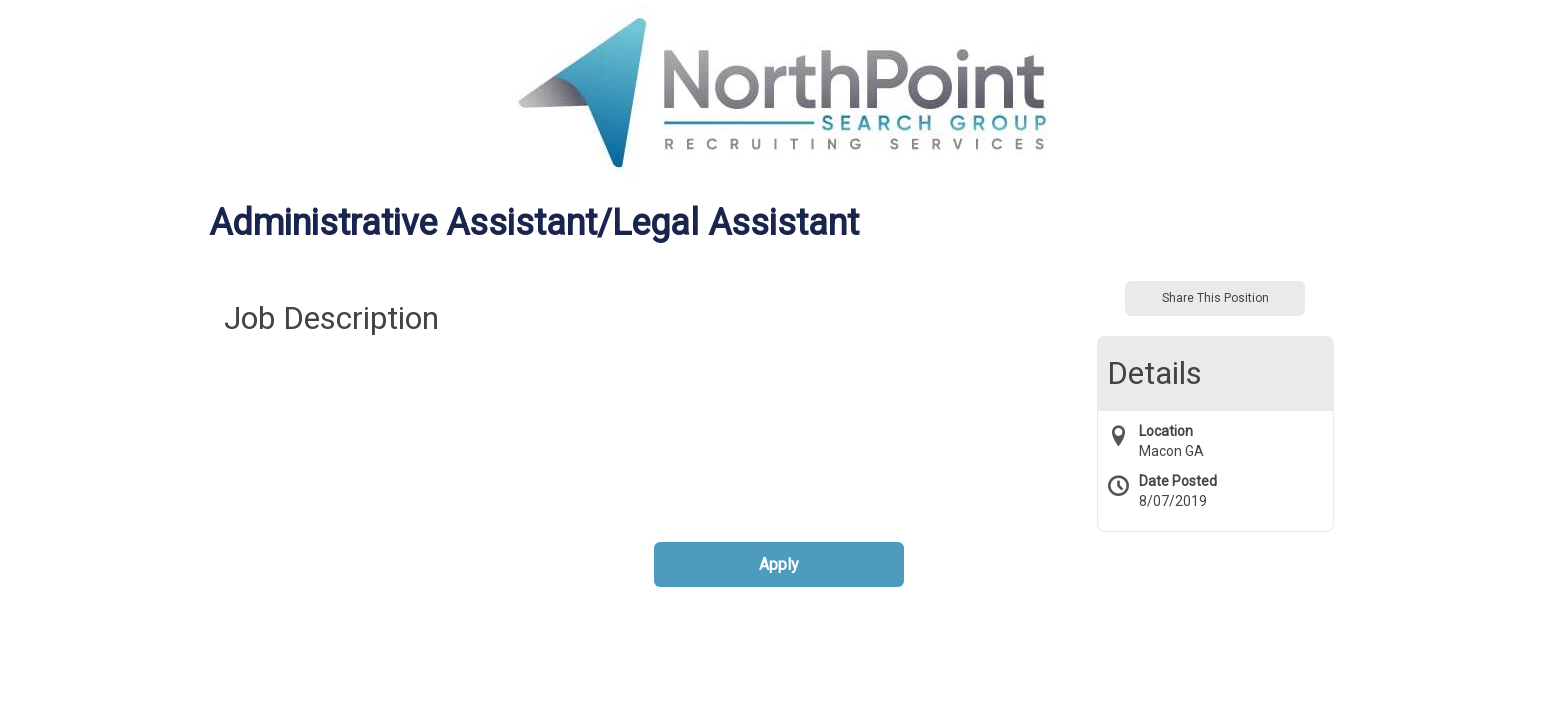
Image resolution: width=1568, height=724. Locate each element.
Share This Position (1215, 298)
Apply (779, 564)
